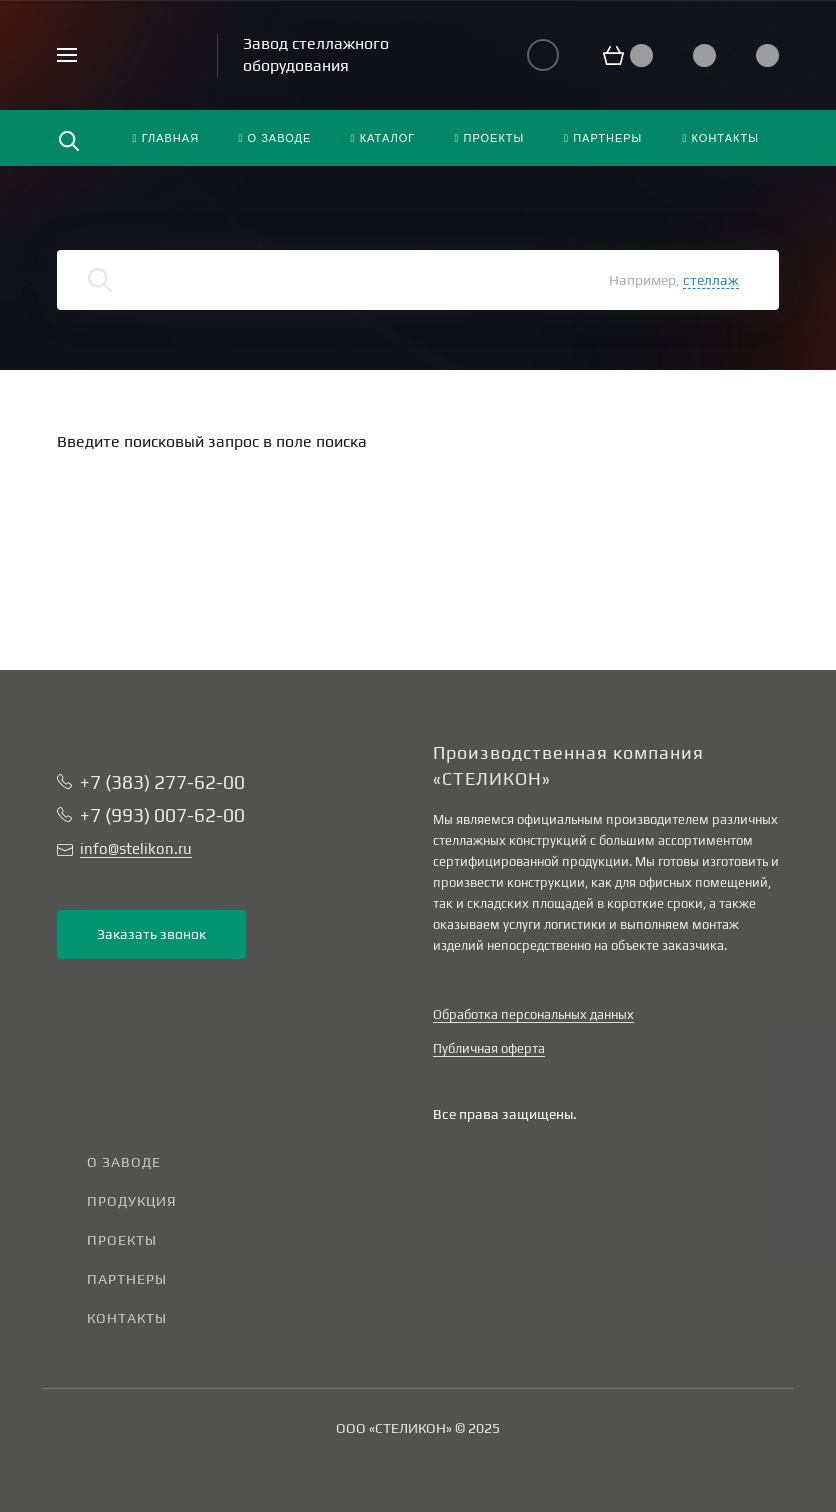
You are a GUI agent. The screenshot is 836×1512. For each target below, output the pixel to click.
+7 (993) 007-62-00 (162, 815)
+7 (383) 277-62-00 (162, 782)
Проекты (122, 1240)
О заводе (124, 1162)
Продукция (132, 1201)
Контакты (127, 1318)
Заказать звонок (151, 934)
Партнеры (127, 1279)
